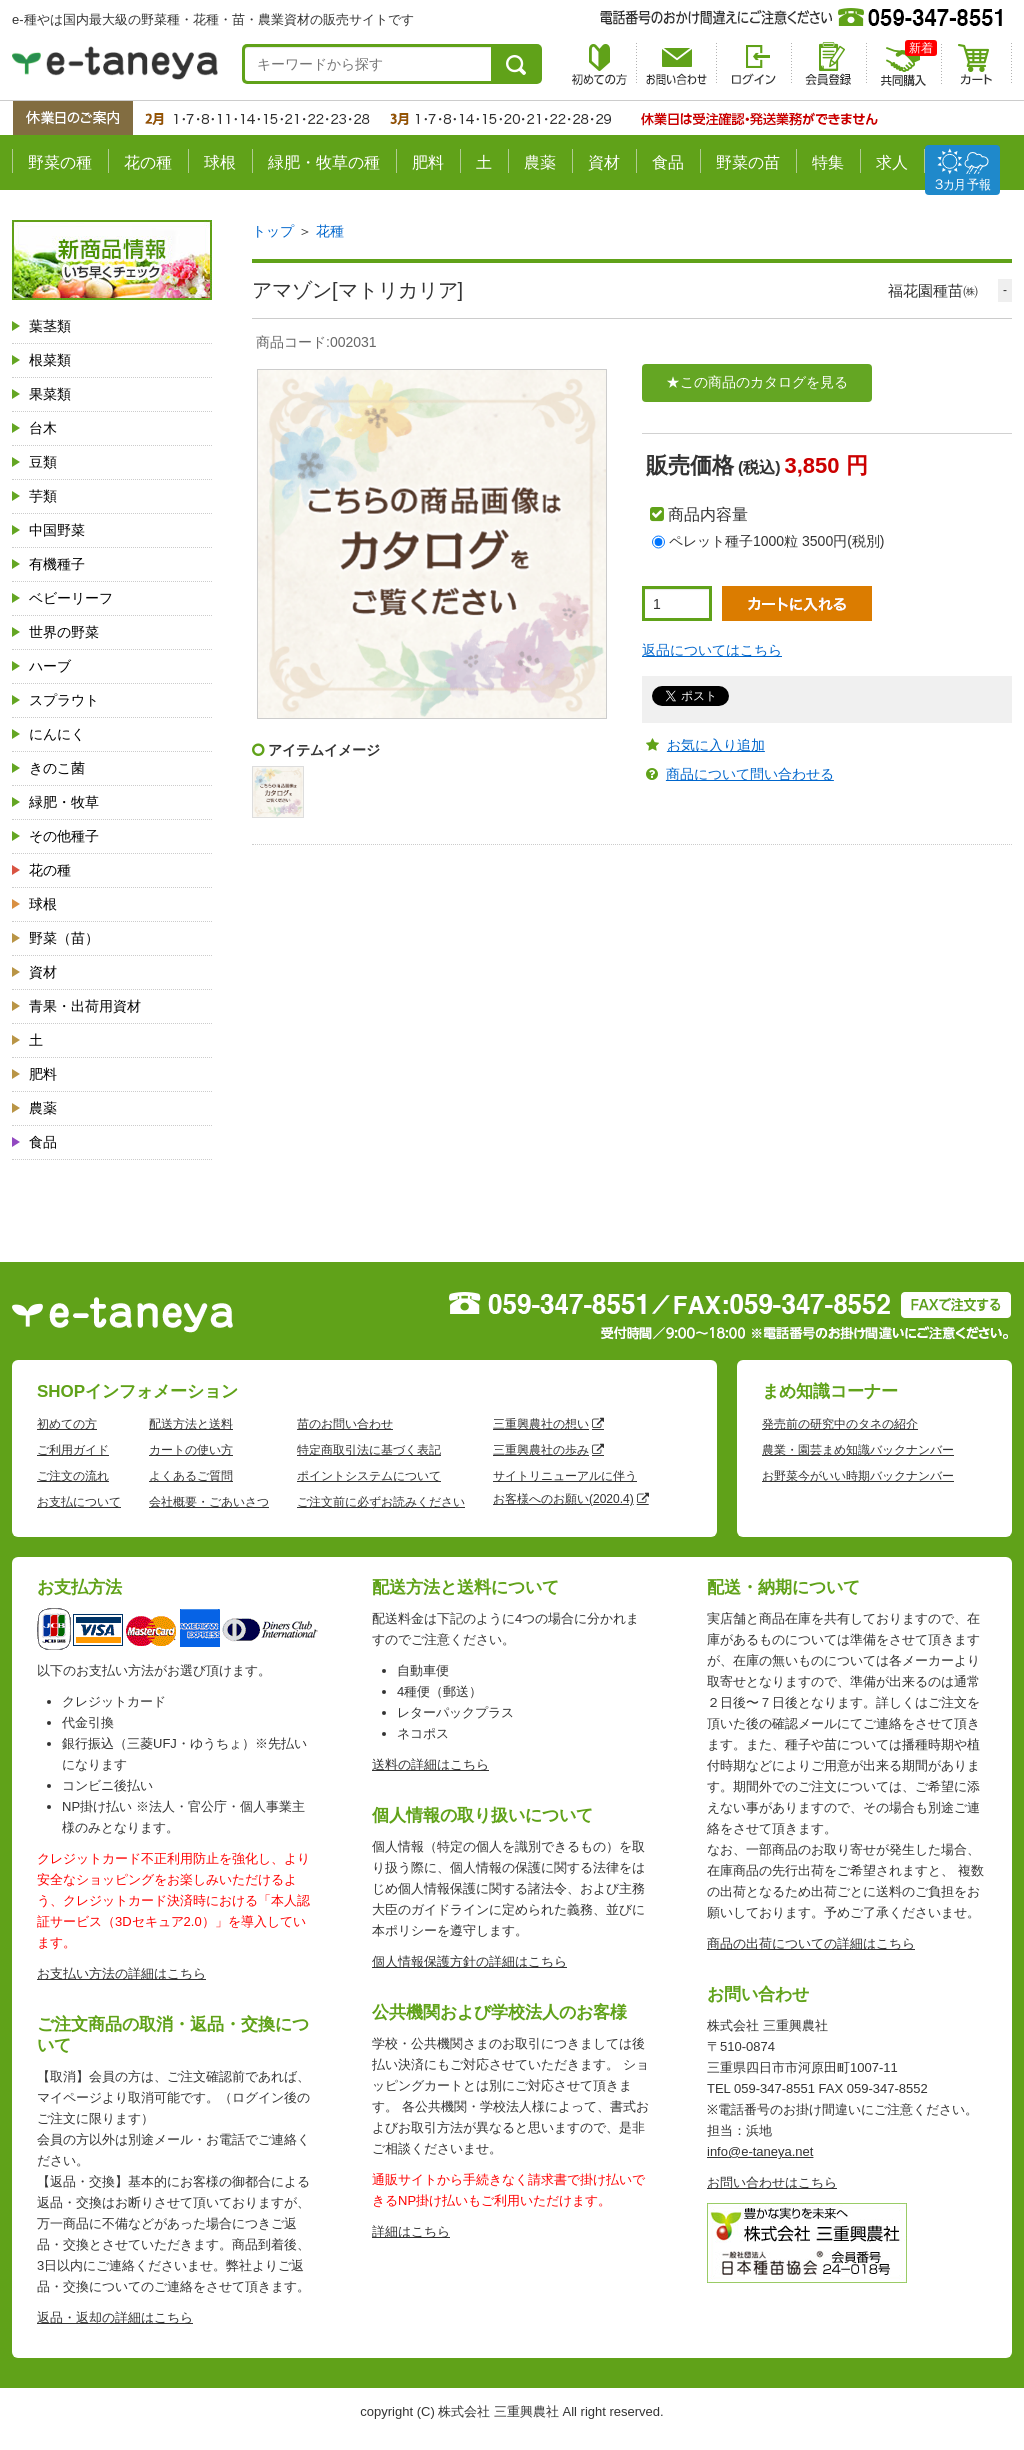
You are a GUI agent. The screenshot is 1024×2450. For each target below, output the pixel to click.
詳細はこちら (411, 2231)
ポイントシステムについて (369, 1476)
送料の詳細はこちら (430, 1764)
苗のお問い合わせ (345, 1424)
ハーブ (50, 666)
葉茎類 (50, 326)
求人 (892, 162)
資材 (604, 162)
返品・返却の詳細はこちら (115, 2317)
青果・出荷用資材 (85, 1006)
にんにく (57, 734)
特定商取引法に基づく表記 (369, 1450)
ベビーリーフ (71, 598)
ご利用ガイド (73, 1450)
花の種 (148, 162)
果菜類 (50, 394)
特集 (828, 162)
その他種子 (64, 836)
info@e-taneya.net (760, 2151)
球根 (220, 162)
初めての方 (67, 1424)
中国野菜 (57, 530)
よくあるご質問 (191, 1476)
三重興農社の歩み (541, 1450)
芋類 (43, 496)
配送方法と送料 (191, 1424)
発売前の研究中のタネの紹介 (840, 1424)
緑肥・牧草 (64, 802)
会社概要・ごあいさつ (209, 1502)
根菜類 (50, 360)
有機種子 (57, 564)
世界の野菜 (64, 632)
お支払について (79, 1502)
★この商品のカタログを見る (757, 382)
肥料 (428, 162)
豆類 (43, 462)
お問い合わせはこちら (772, 2182)
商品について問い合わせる (750, 774)
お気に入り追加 (716, 745)
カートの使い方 (191, 1450)
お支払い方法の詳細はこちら (121, 1973)
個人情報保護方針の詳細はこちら (469, 1961)
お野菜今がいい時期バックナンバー (858, 1476)
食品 (668, 162)
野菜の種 (60, 162)
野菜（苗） (64, 938)
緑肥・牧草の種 (324, 162)
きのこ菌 (57, 768)
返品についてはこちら (712, 650)
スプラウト (64, 700)
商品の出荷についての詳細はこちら (811, 1943)
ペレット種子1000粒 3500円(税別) (777, 541)
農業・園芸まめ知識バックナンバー (858, 1450)
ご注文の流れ (73, 1476)
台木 (43, 428)
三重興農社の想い (541, 1424)
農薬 (540, 162)
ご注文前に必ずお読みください (381, 1502)
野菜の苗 (748, 162)
